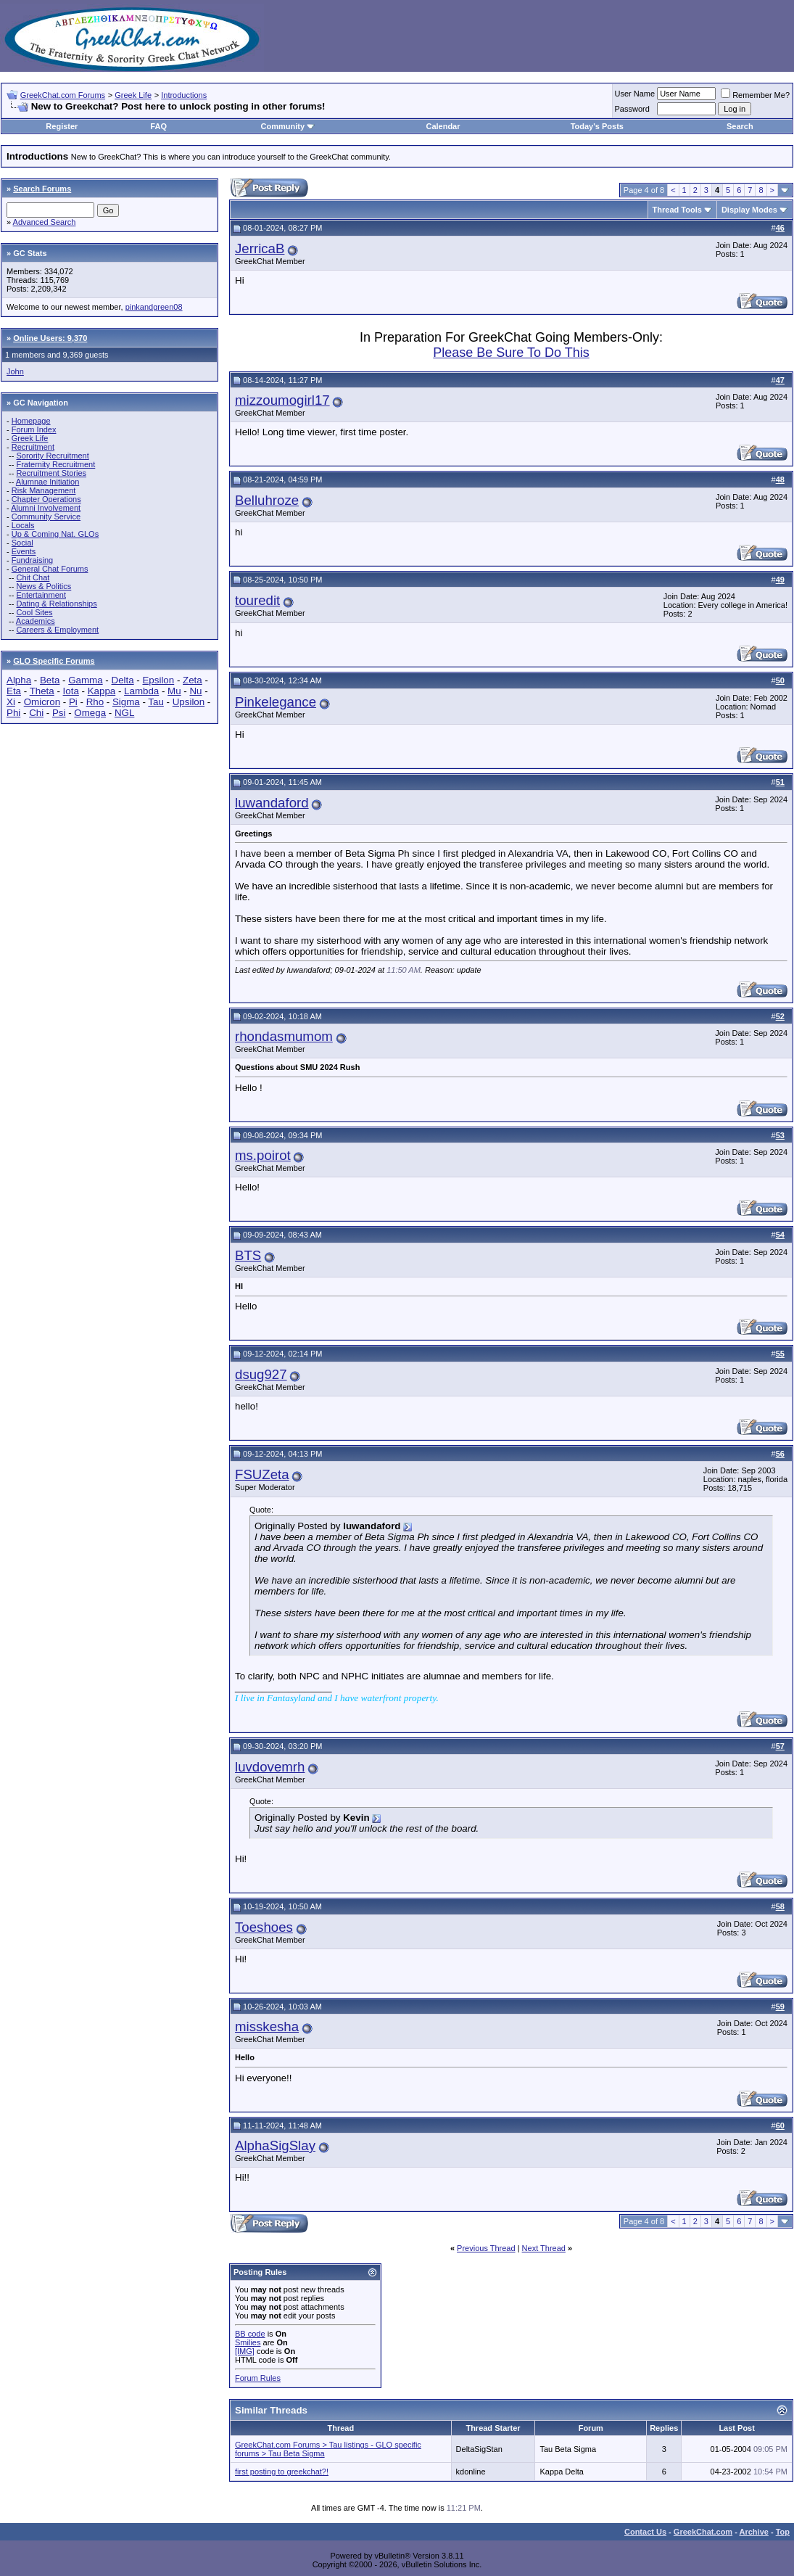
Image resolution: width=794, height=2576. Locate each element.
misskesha (267, 2026)
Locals (23, 525)
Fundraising (32, 560)
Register (62, 126)
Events (24, 551)
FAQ (158, 126)
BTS (248, 1255)
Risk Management (44, 490)
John (15, 371)
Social (22, 542)
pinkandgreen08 (154, 307)
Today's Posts (597, 126)
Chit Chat (32, 577)
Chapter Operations (46, 499)
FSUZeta (262, 1474)
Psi (59, 712)
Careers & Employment (57, 629)
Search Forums (42, 188)
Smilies (247, 2342)
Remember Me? (755, 95)
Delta (123, 680)
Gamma (85, 680)
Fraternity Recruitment (55, 464)
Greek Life (133, 95)
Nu (195, 691)
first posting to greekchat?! (281, 2471)
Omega (90, 712)
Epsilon (158, 680)
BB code (250, 2333)
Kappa (102, 691)
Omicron (42, 701)
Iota (71, 691)
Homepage (31, 420)
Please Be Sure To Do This (511, 352)
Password (632, 108)
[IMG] (245, 2351)
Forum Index (34, 429)
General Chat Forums (50, 568)
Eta (14, 691)
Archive (754, 2531)
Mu (174, 691)
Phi (13, 712)
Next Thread (544, 2248)
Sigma (126, 701)
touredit (257, 600)
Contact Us (645, 2531)
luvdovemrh (270, 1766)
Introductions (184, 95)
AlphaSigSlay (275, 2145)
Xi (11, 701)
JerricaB (259, 248)
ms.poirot (263, 1155)
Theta (42, 691)
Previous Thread (486, 2248)
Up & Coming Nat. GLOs (55, 534)
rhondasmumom (284, 1036)
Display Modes (749, 209)
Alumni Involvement (45, 507)
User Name (635, 93)
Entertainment (40, 594)
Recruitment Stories (51, 473)
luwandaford (272, 802)
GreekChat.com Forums (62, 95)
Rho (95, 701)
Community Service (46, 516)
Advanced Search (44, 222)
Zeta (192, 680)
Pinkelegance (275, 701)
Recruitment (33, 447)
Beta (49, 680)
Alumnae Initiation (47, 481)
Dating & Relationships (56, 603)
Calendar (443, 126)
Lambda (141, 691)
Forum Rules (258, 2378)
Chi (36, 712)
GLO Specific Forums (53, 661)
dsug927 (261, 1374)
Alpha (19, 680)
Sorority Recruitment (52, 455)
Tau (156, 701)
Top (783, 2531)
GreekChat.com (703, 2531)
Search (740, 126)
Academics (35, 621)
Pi (73, 701)
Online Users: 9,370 (50, 338)
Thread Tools (677, 209)
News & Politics (43, 586)
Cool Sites (34, 612)
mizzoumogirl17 (282, 400)
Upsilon (188, 701)
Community (288, 126)
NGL (124, 712)
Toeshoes (264, 1927)
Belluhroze (267, 500)
